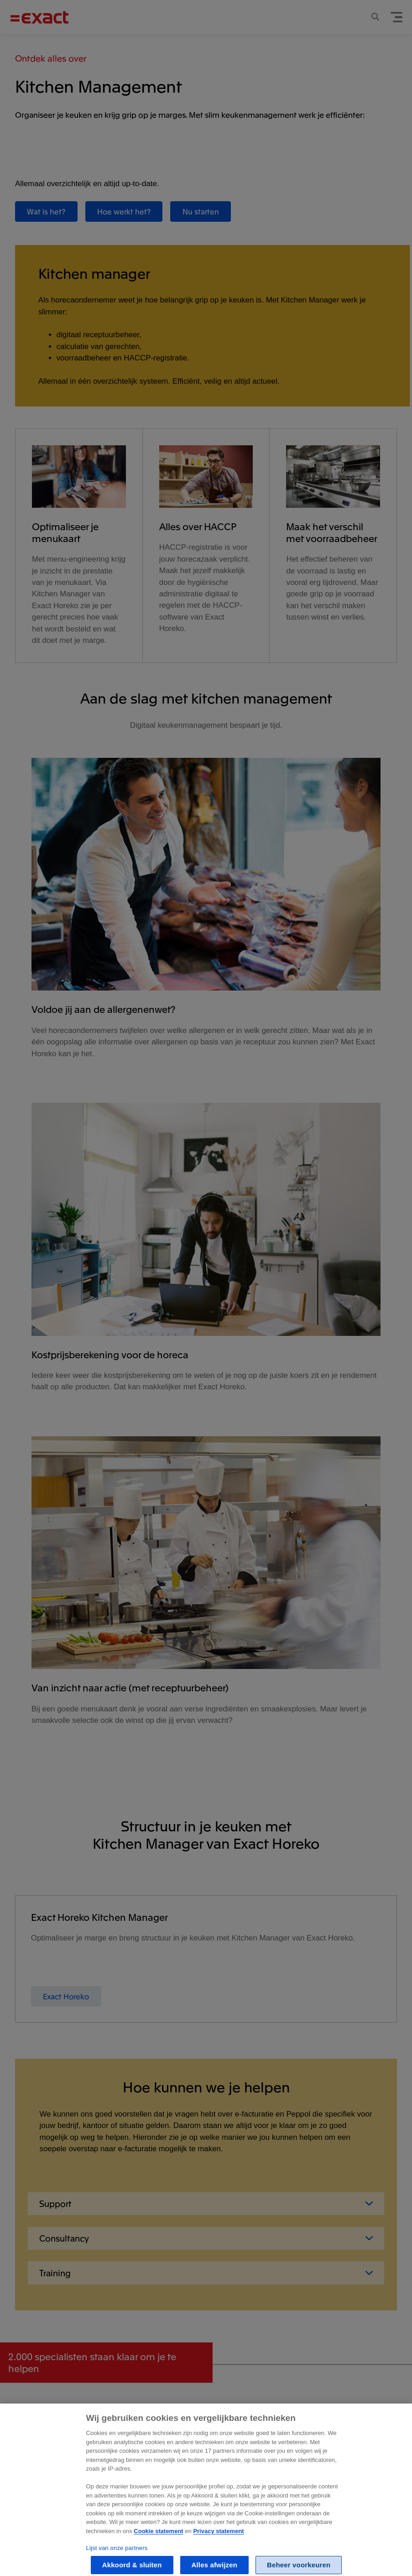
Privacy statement (218, 2537)
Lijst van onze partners (117, 2553)
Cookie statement (158, 2537)
